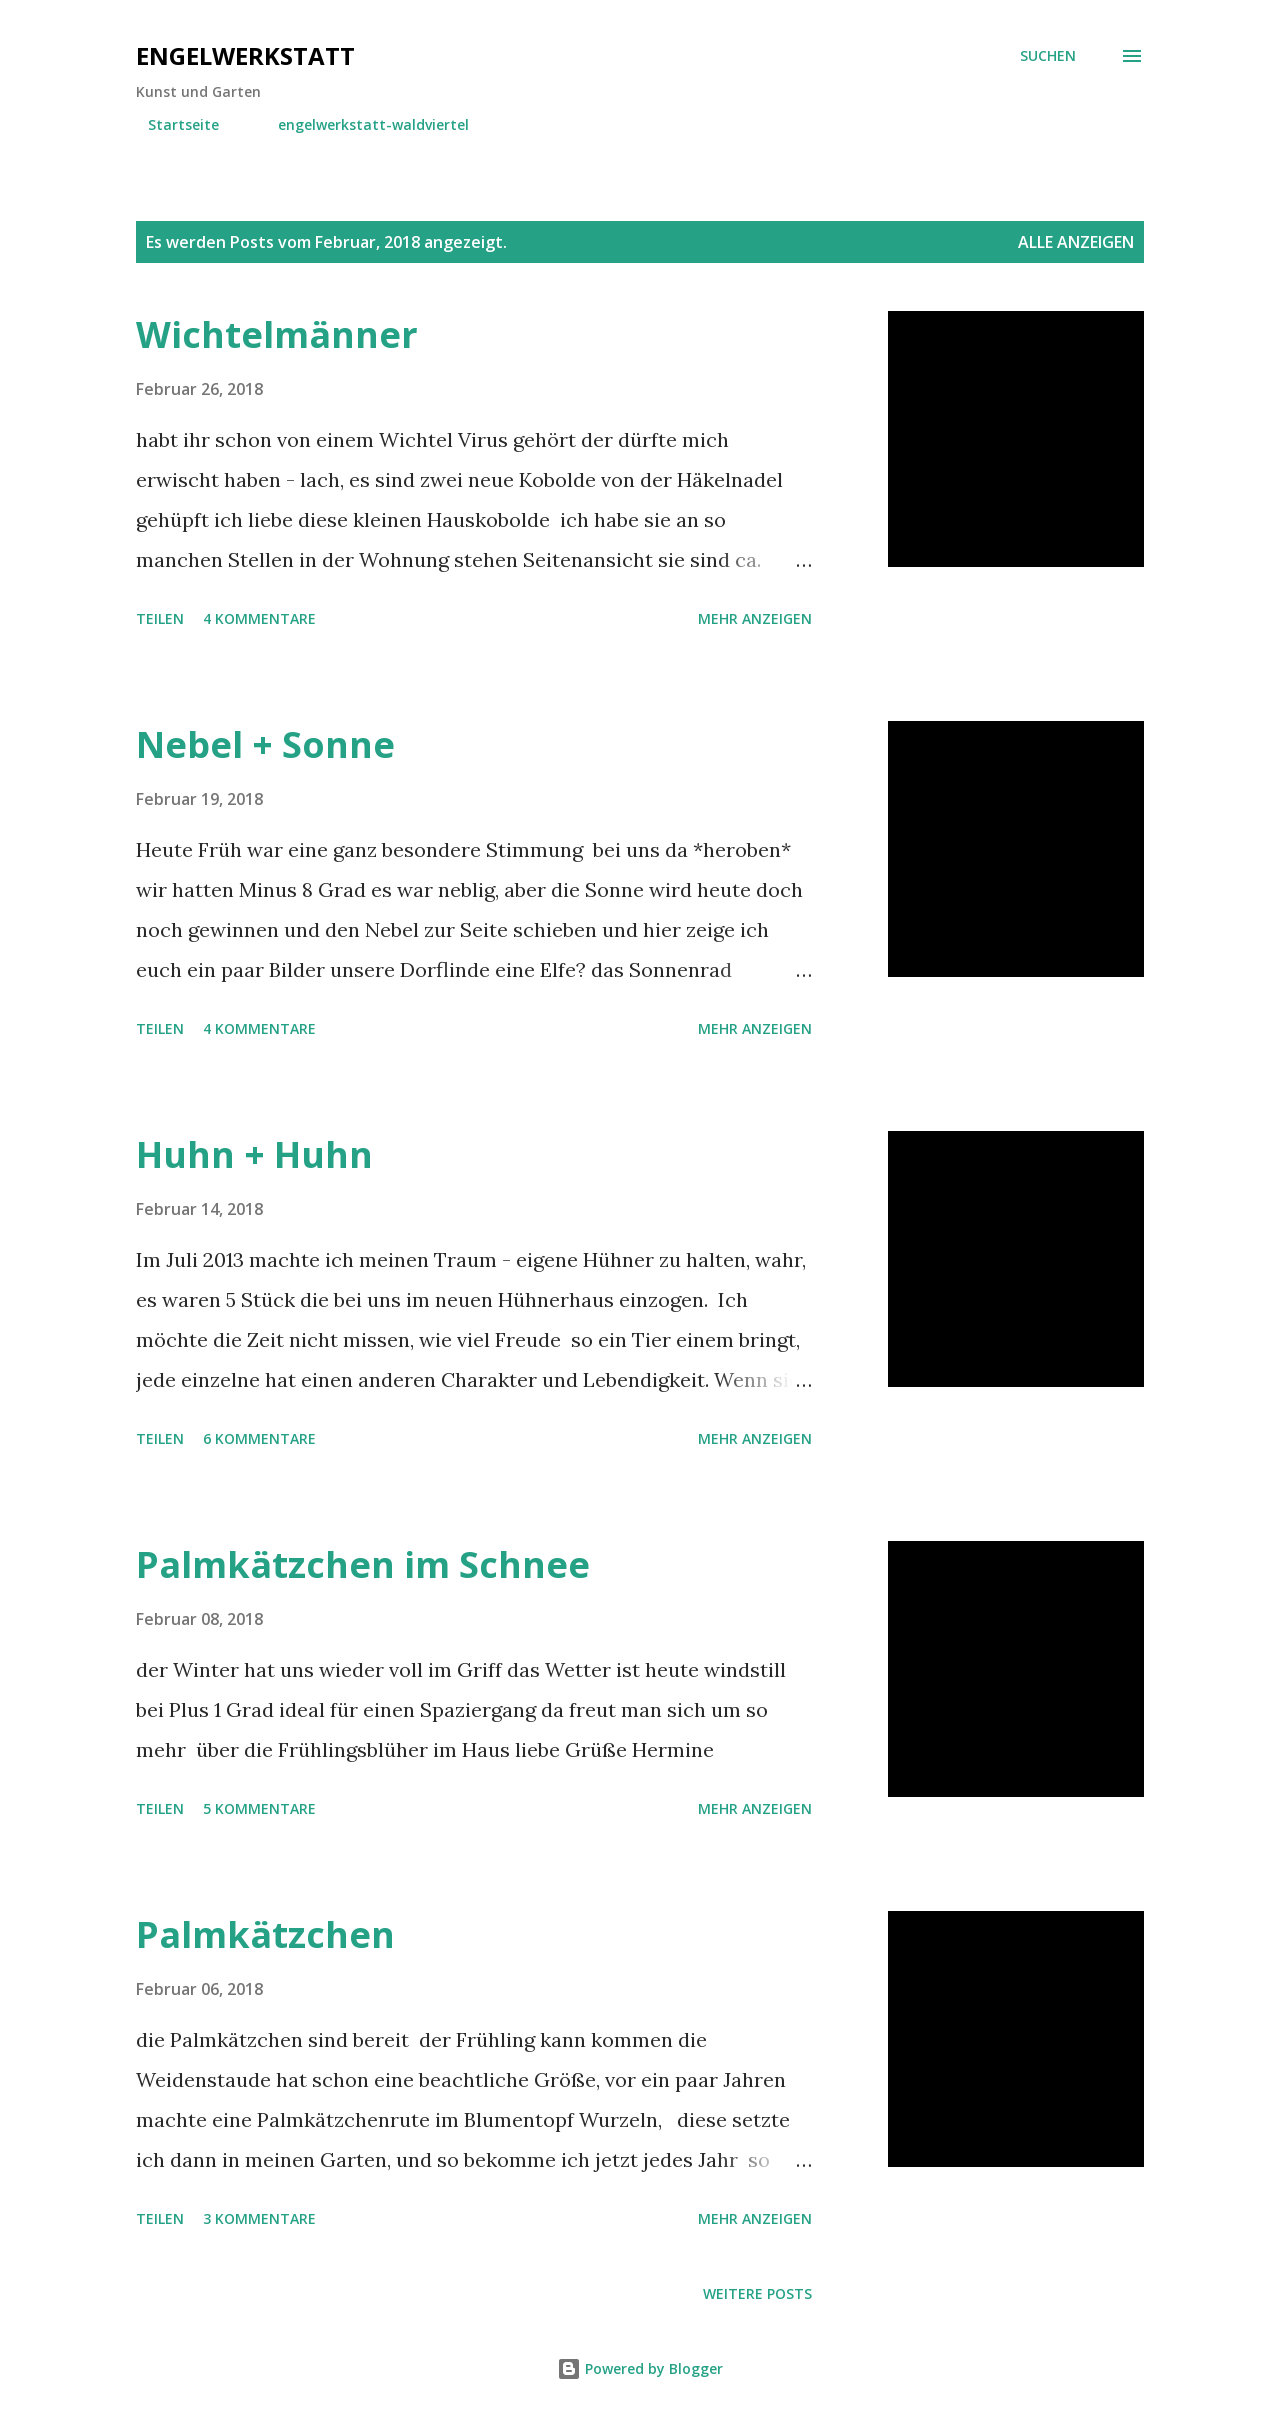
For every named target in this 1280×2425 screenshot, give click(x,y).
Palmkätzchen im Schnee (363, 1564)
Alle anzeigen (1076, 242)
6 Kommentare (259, 1438)
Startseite (171, 124)
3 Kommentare (259, 2218)
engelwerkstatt (245, 55)
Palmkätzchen (265, 1934)
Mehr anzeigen (755, 618)
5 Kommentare (259, 1808)
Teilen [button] (160, 618)
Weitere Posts (757, 2293)
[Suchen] (1048, 56)
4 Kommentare (259, 618)
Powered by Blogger (640, 2368)
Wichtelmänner (277, 334)
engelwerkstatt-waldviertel (361, 124)
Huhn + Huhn (254, 1154)
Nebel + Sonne (265, 744)
